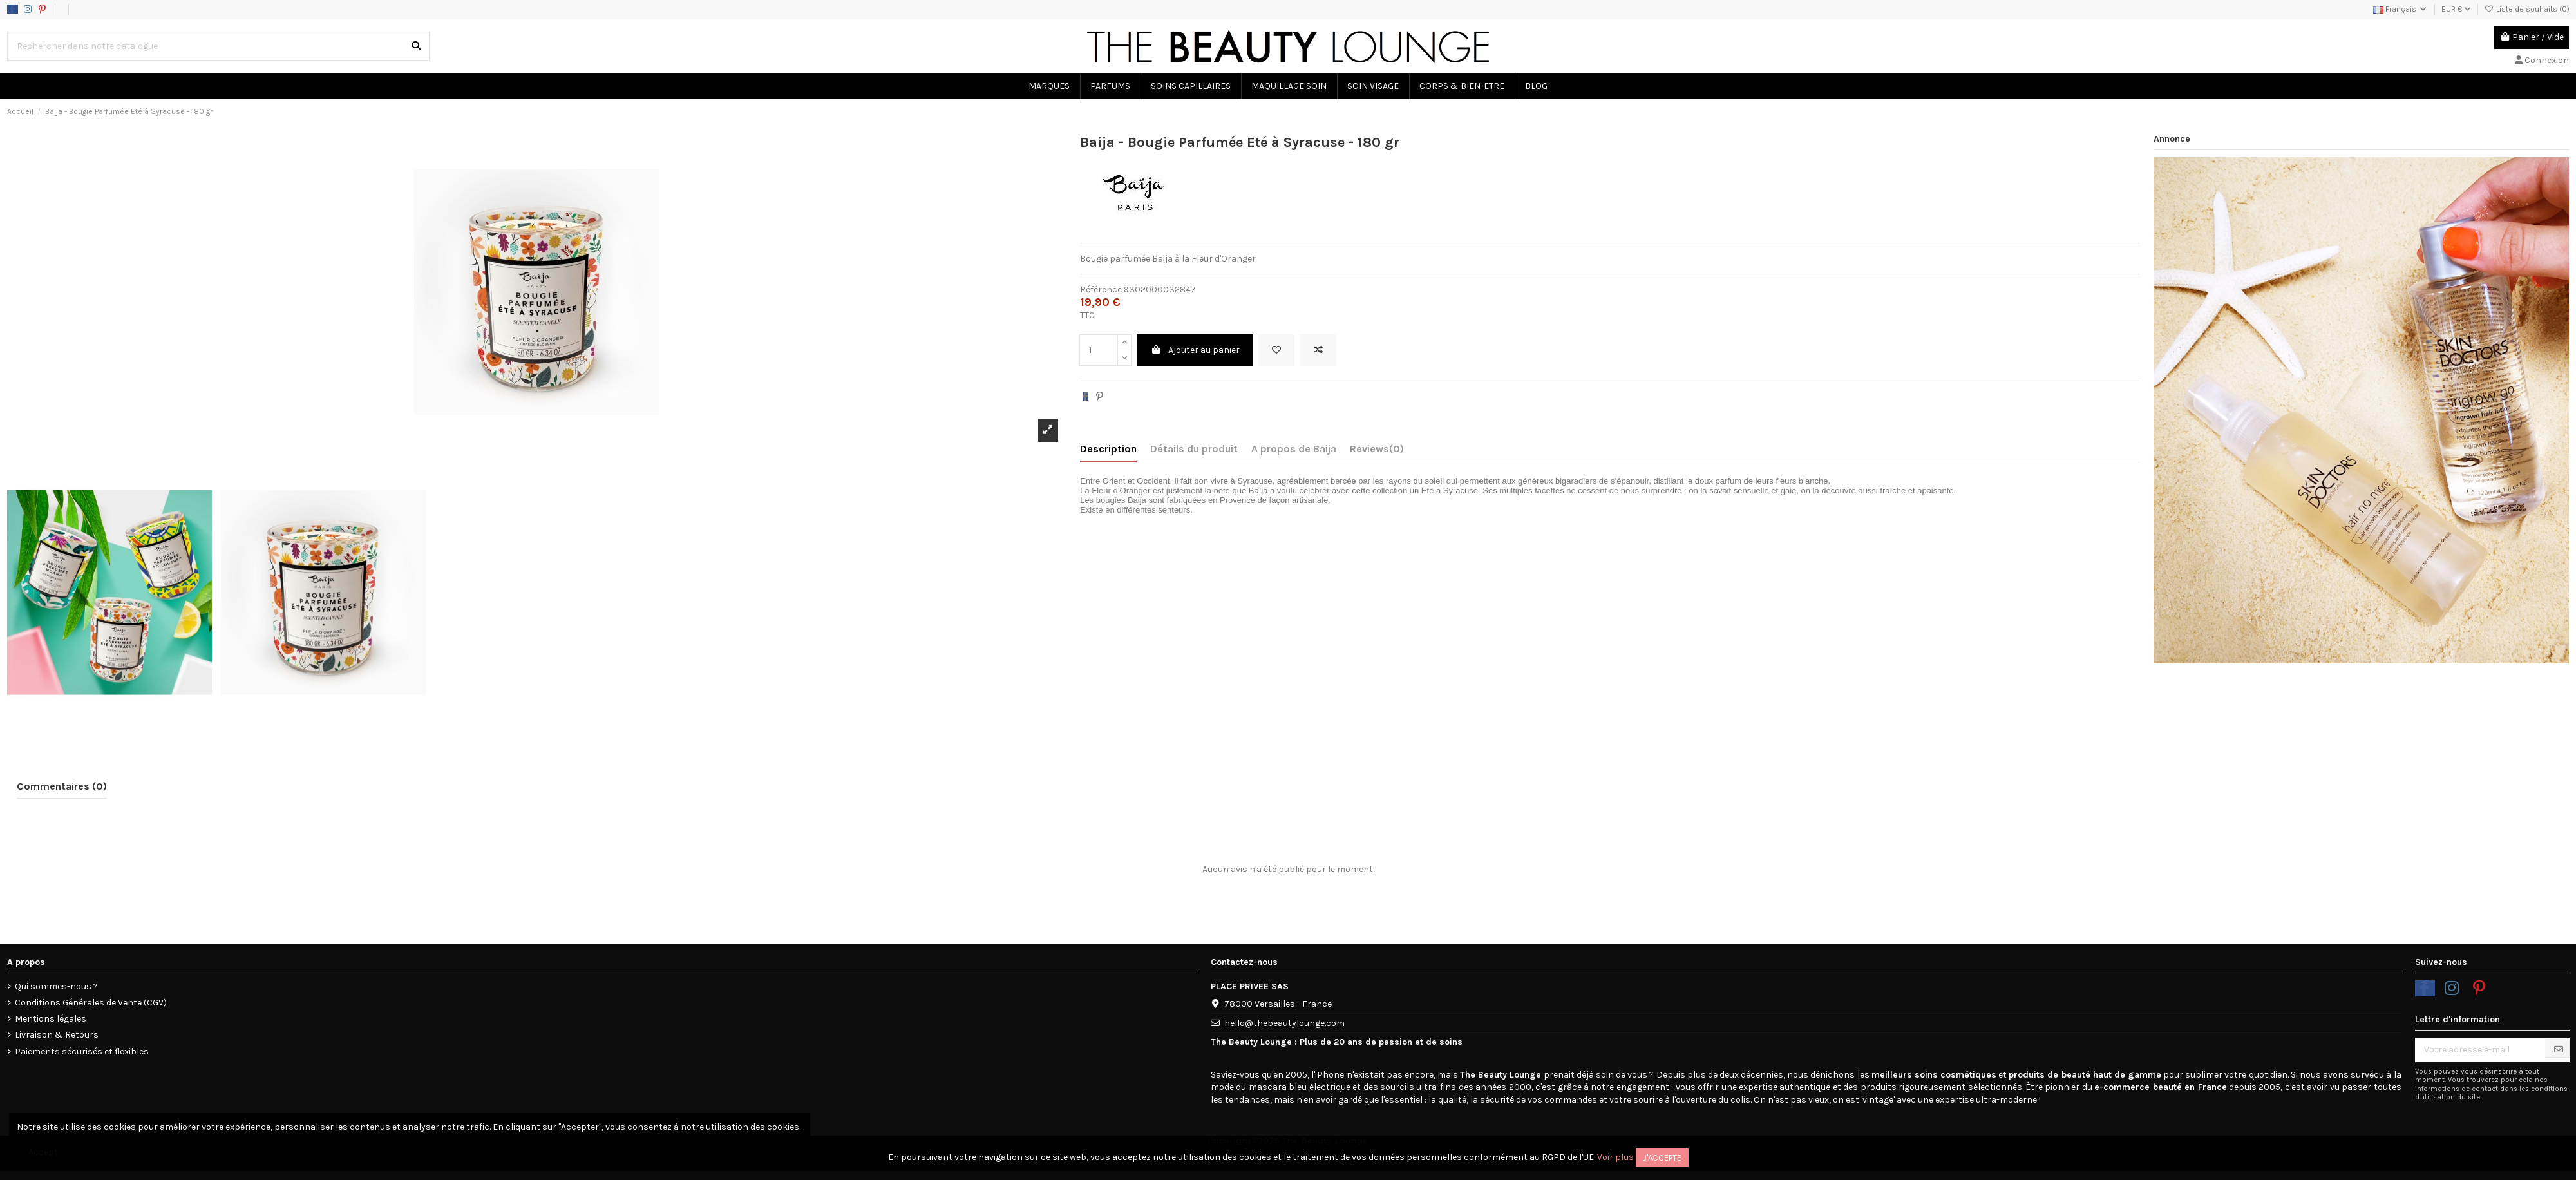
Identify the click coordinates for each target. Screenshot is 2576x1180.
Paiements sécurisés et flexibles (82, 1051)
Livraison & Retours (57, 1034)
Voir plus (1615, 1157)
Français (2400, 9)
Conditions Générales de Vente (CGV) (91, 1002)
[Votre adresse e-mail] (2480, 1050)
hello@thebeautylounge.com (1284, 1023)
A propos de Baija (1293, 448)
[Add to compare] (1318, 350)
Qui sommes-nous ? (56, 986)
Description (1108, 448)
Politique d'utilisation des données (153, 9)
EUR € (2456, 9)
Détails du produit (1194, 448)
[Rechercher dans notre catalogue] (416, 46)
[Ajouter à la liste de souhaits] (1276, 350)
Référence (1101, 289)
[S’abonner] (2558, 1049)
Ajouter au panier (1195, 350)
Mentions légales (50, 1018)
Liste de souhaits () (2527, 9)
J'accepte (1662, 1158)
